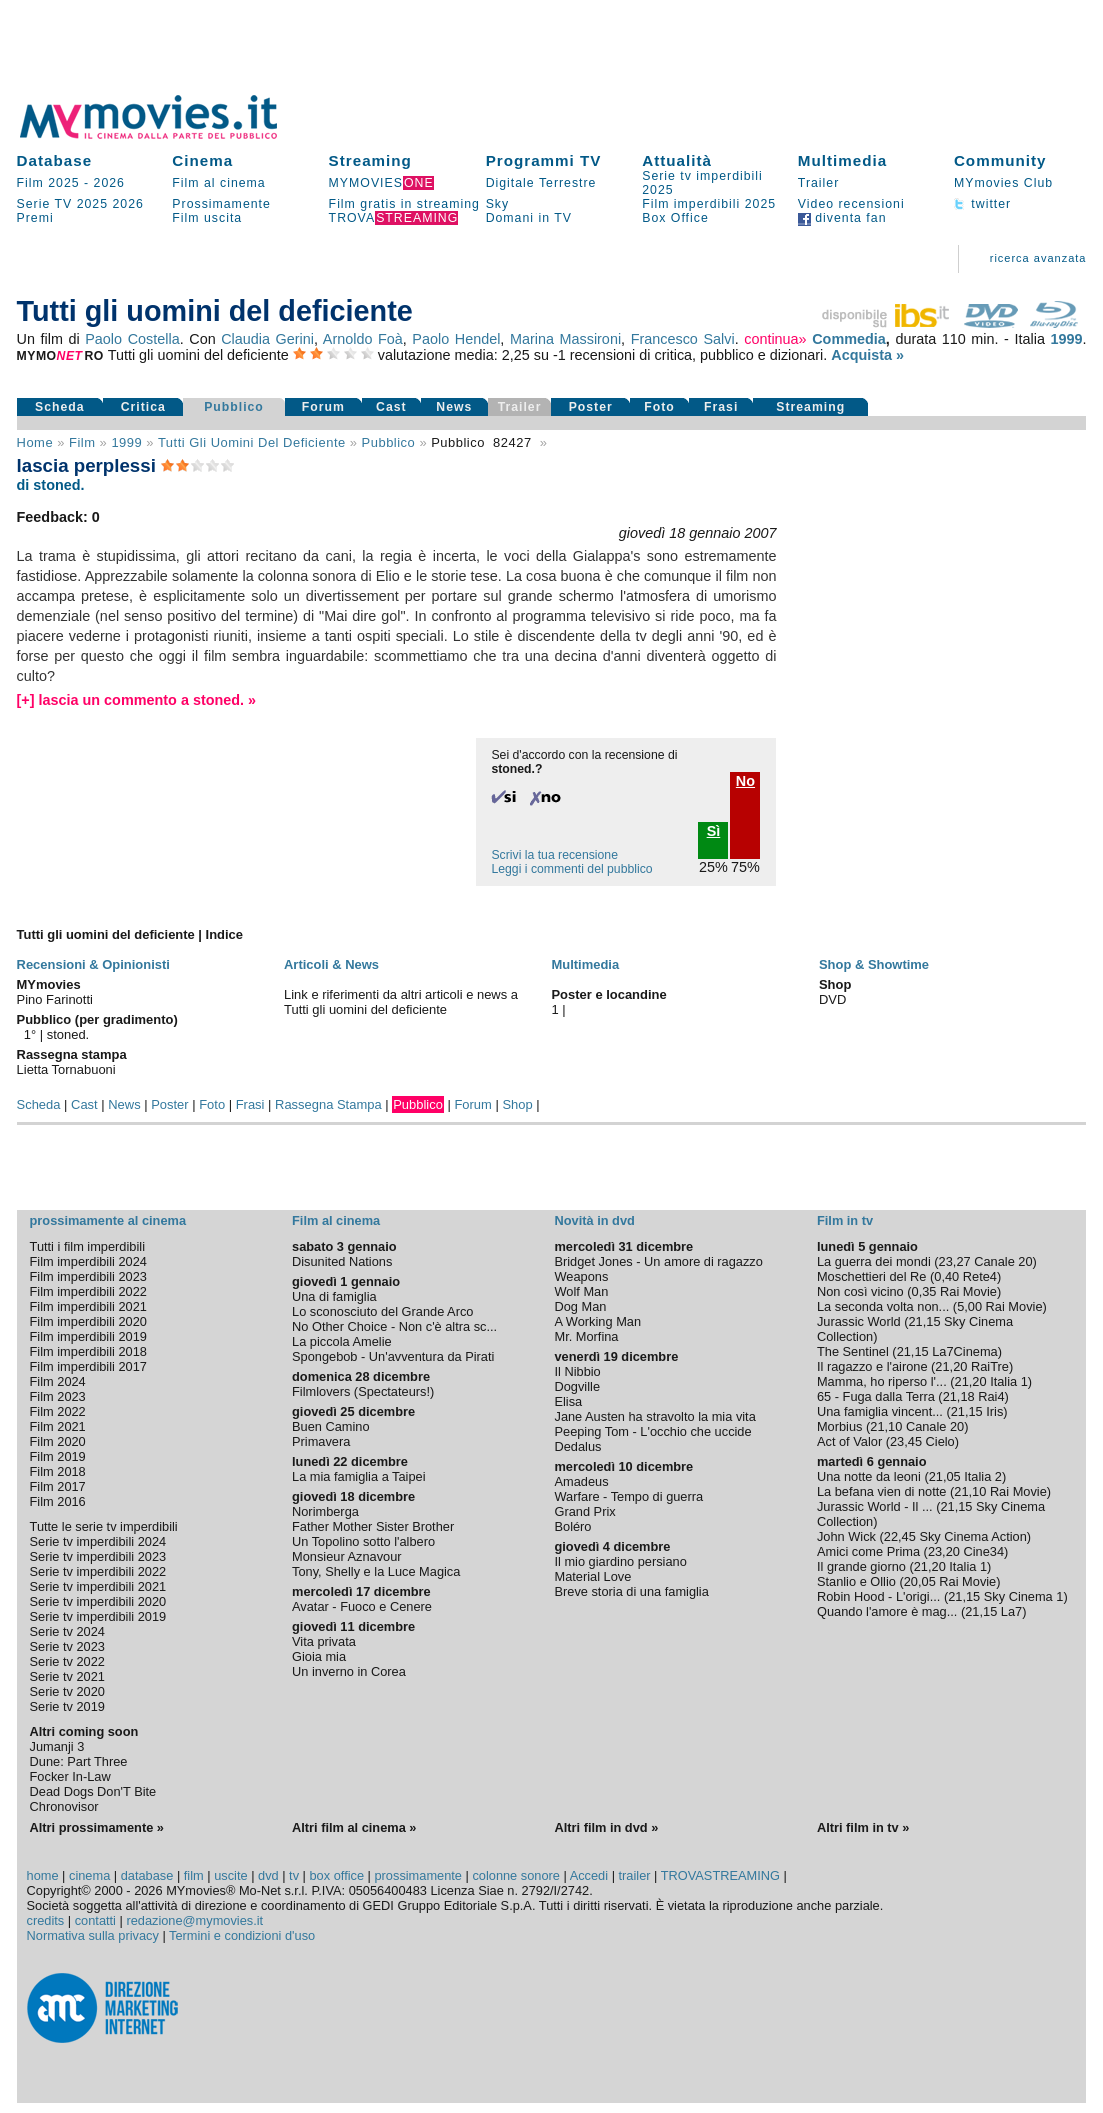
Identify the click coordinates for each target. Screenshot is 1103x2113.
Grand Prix (584, 1511)
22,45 (900, 1536)
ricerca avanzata (1038, 258)
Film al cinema (218, 183)
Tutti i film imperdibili (87, 1246)
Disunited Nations (342, 1261)
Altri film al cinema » (354, 1827)
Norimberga (325, 1511)
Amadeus (581, 1481)
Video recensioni (851, 204)
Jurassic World (859, 1321)
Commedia (849, 339)
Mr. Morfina (586, 1336)
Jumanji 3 (57, 1746)
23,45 (906, 1441)
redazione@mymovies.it (194, 1920)
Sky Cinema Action (972, 1536)
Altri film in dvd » (606, 1827)
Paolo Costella (132, 339)
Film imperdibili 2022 (88, 1291)
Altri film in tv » (863, 1827)
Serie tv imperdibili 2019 (98, 1616)
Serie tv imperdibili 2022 (98, 1571)
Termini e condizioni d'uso (242, 1935)
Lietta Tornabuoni (66, 1069)
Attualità (677, 160)
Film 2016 (58, 1501)
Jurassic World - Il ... (875, 1506)
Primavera (321, 1441)
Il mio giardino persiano (620, 1561)
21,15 (924, 1321)
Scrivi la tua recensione (554, 855)
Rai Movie (968, 1291)
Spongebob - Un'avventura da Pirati (393, 1356)
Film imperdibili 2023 (88, 1276)
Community (1000, 160)
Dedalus (577, 1446)
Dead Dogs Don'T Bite (93, 1791)
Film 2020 (58, 1441)
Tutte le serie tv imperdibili (104, 1526)
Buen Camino (331, 1426)
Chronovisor (64, 1806)
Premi (35, 218)
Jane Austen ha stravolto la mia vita (654, 1416)
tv (294, 1875)
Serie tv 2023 (67, 1646)
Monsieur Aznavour (347, 1556)
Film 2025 (48, 183)
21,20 (951, 1366)
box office (337, 1875)
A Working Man (597, 1321)
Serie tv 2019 (67, 1706)
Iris (994, 1411)
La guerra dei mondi (874, 1261)
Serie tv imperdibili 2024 (98, 1541)
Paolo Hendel (456, 339)
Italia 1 (1009, 1381)
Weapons (581, 1276)
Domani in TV (529, 218)
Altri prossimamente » (97, 1827)
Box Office (675, 218)
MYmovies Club (1003, 183)
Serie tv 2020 (67, 1691)
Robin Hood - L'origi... (878, 1596)
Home (35, 442)
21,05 (945, 1476)
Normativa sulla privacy (93, 1935)
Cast (391, 407)
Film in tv (845, 1220)
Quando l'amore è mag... (887, 1611)
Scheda (60, 407)
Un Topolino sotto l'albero (363, 1541)
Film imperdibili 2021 (88, 1306)
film (82, 442)
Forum (323, 407)
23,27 (955, 1261)
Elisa (568, 1401)
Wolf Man (581, 1291)
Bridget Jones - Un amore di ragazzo (658, 1261)
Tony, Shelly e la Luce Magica (376, 1571)
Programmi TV (544, 160)
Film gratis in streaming (404, 204)
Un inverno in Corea (349, 1671)
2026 (109, 183)
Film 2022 (58, 1411)
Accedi (589, 1875)
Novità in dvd (594, 1220)
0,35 (924, 1291)
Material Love (592, 1576)
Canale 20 (1003, 1261)
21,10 (886, 1426)
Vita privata (324, 1641)
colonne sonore (516, 1875)
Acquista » (867, 355)
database (147, 1875)
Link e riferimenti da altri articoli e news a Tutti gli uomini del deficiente (401, 1002)
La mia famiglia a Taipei (359, 1476)
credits (46, 1920)
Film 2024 (58, 1381)
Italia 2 (983, 1476)
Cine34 (983, 1551)
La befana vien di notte (882, 1491)
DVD (832, 999)
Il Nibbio (577, 1371)
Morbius (840, 1426)
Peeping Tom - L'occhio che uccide (652, 1431)
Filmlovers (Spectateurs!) (363, 1391)
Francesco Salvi (683, 339)
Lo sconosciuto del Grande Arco (382, 1311)
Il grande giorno (861, 1566)
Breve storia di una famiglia (631, 1591)
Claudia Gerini (267, 339)
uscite (230, 1875)
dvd (268, 1875)
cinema (89, 1875)
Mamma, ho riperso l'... (882, 1381)
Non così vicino (860, 1291)
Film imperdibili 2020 (88, 1321)
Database (55, 160)
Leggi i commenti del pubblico (571, 869)
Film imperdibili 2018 (88, 1351)
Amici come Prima (868, 1551)
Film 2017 (58, 1486)
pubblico (389, 442)
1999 (1066, 339)
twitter (982, 204)
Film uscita (207, 218)
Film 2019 (58, 1456)
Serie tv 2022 (67, 1661)
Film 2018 (58, 1471)
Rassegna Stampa (328, 1104)
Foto (659, 407)
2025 (92, 204)
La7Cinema (964, 1351)
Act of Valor (849, 1441)
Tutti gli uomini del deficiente (252, 442)
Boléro (572, 1526)
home (43, 1875)
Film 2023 (58, 1396)
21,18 (959, 1396)
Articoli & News (331, 964)
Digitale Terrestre (541, 183)
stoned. (68, 1034)
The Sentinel (853, 1351)
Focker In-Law (70, 1776)
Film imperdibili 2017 (88, 1366)
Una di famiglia (334, 1296)
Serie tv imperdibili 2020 (98, 1601)
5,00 (969, 1306)
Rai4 (991, 1396)
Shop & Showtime (874, 964)
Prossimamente (221, 204)
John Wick (846, 1536)
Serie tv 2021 (67, 1676)
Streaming (370, 160)
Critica (143, 407)
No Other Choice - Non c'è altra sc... (394, 1326)
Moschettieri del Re (872, 1276)
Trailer (818, 183)
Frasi (721, 407)
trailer (635, 1875)
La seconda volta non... (883, 1306)
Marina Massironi (565, 339)
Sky (498, 204)
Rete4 (980, 1276)
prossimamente (417, 1875)
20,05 (920, 1581)
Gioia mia (319, 1656)
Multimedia (842, 160)
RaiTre (990, 1366)
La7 (1011, 1611)
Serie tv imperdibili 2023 (98, 1556)
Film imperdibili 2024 (88, 1261)
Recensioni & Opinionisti (93, 964)
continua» (775, 339)
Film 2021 (58, 1426)
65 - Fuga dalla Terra (876, 1396)
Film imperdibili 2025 (709, 204)
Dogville (577, 1386)
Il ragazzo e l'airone (872, 1366)
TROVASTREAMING (720, 1875)
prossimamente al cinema (108, 1220)
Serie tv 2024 (67, 1631)
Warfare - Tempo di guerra (628, 1496)
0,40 (946, 1276)
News (454, 407)
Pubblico (234, 407)
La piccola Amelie (342, 1341)
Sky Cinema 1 (1024, 1596)
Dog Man (580, 1306)
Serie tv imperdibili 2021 (98, 1586)
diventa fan (842, 218)
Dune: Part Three (79, 1761)
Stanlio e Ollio (856, 1581)
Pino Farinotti (55, 999)
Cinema (202, 160)
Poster (591, 407)
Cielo (940, 1441)
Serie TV (45, 204)
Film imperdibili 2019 (88, 1336)
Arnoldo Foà (363, 339)
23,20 (944, 1551)
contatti (95, 1920)
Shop (517, 1104)
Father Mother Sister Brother (373, 1526)
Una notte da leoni (869, 1476)
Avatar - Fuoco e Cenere (362, 1606)
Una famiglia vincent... (880, 1411)
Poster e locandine (608, 994)
